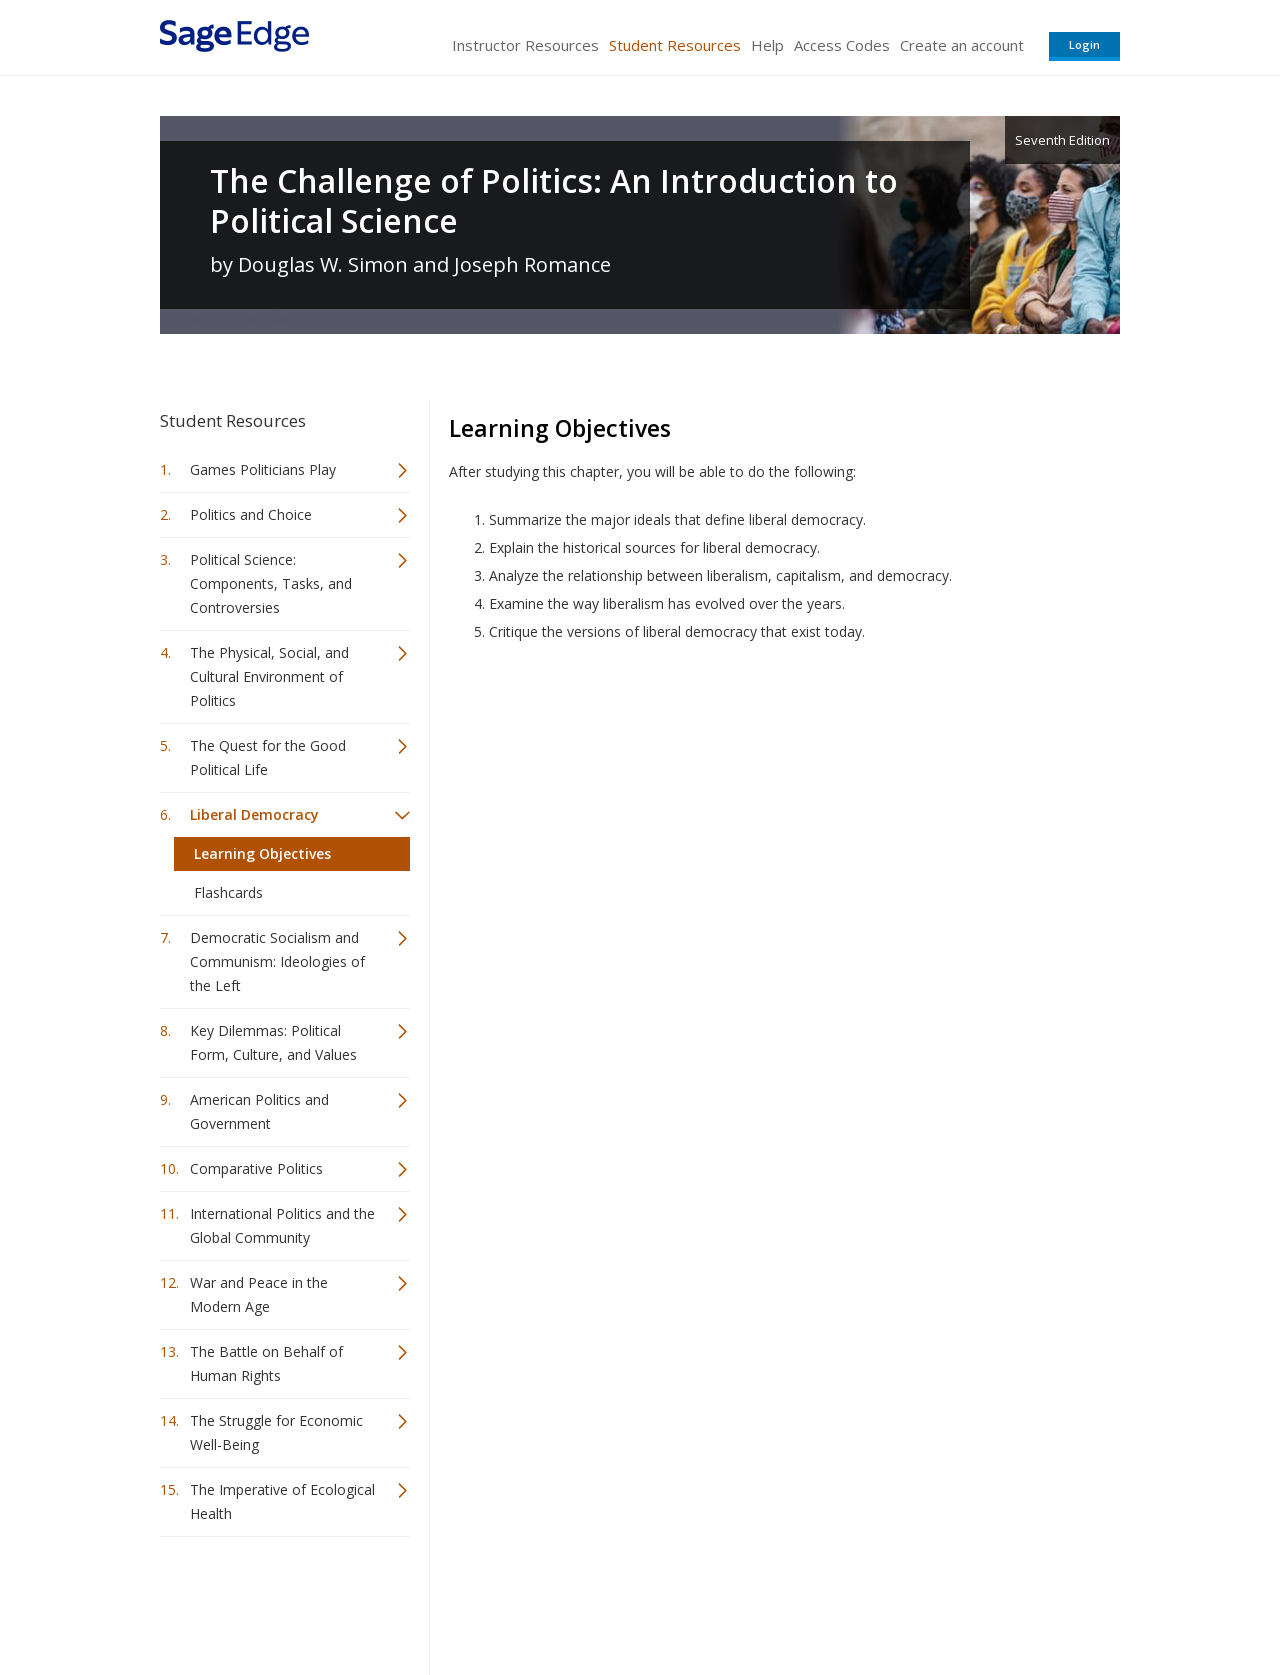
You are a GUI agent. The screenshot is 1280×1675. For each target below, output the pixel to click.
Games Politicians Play (263, 469)
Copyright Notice (876, 1600)
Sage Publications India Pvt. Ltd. (450, 1600)
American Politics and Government (259, 1111)
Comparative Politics (256, 1168)
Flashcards (228, 892)
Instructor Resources (525, 45)
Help (767, 45)
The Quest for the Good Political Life (268, 757)
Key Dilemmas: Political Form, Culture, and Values (273, 1042)
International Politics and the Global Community (282, 1225)
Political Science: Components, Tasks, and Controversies (271, 583)
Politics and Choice (251, 514)
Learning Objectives (262, 853)
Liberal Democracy (254, 814)
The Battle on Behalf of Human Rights (266, 1363)
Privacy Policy (988, 1600)
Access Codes (842, 45)
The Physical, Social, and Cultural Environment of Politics (269, 676)
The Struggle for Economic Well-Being (276, 1432)
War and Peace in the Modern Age (259, 1294)
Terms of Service (754, 1600)
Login (1084, 44)
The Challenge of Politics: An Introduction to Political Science (554, 201)
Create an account (962, 45)
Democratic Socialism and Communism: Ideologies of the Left (277, 961)
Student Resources (675, 45)
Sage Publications (274, 1600)
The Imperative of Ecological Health (282, 1501)
